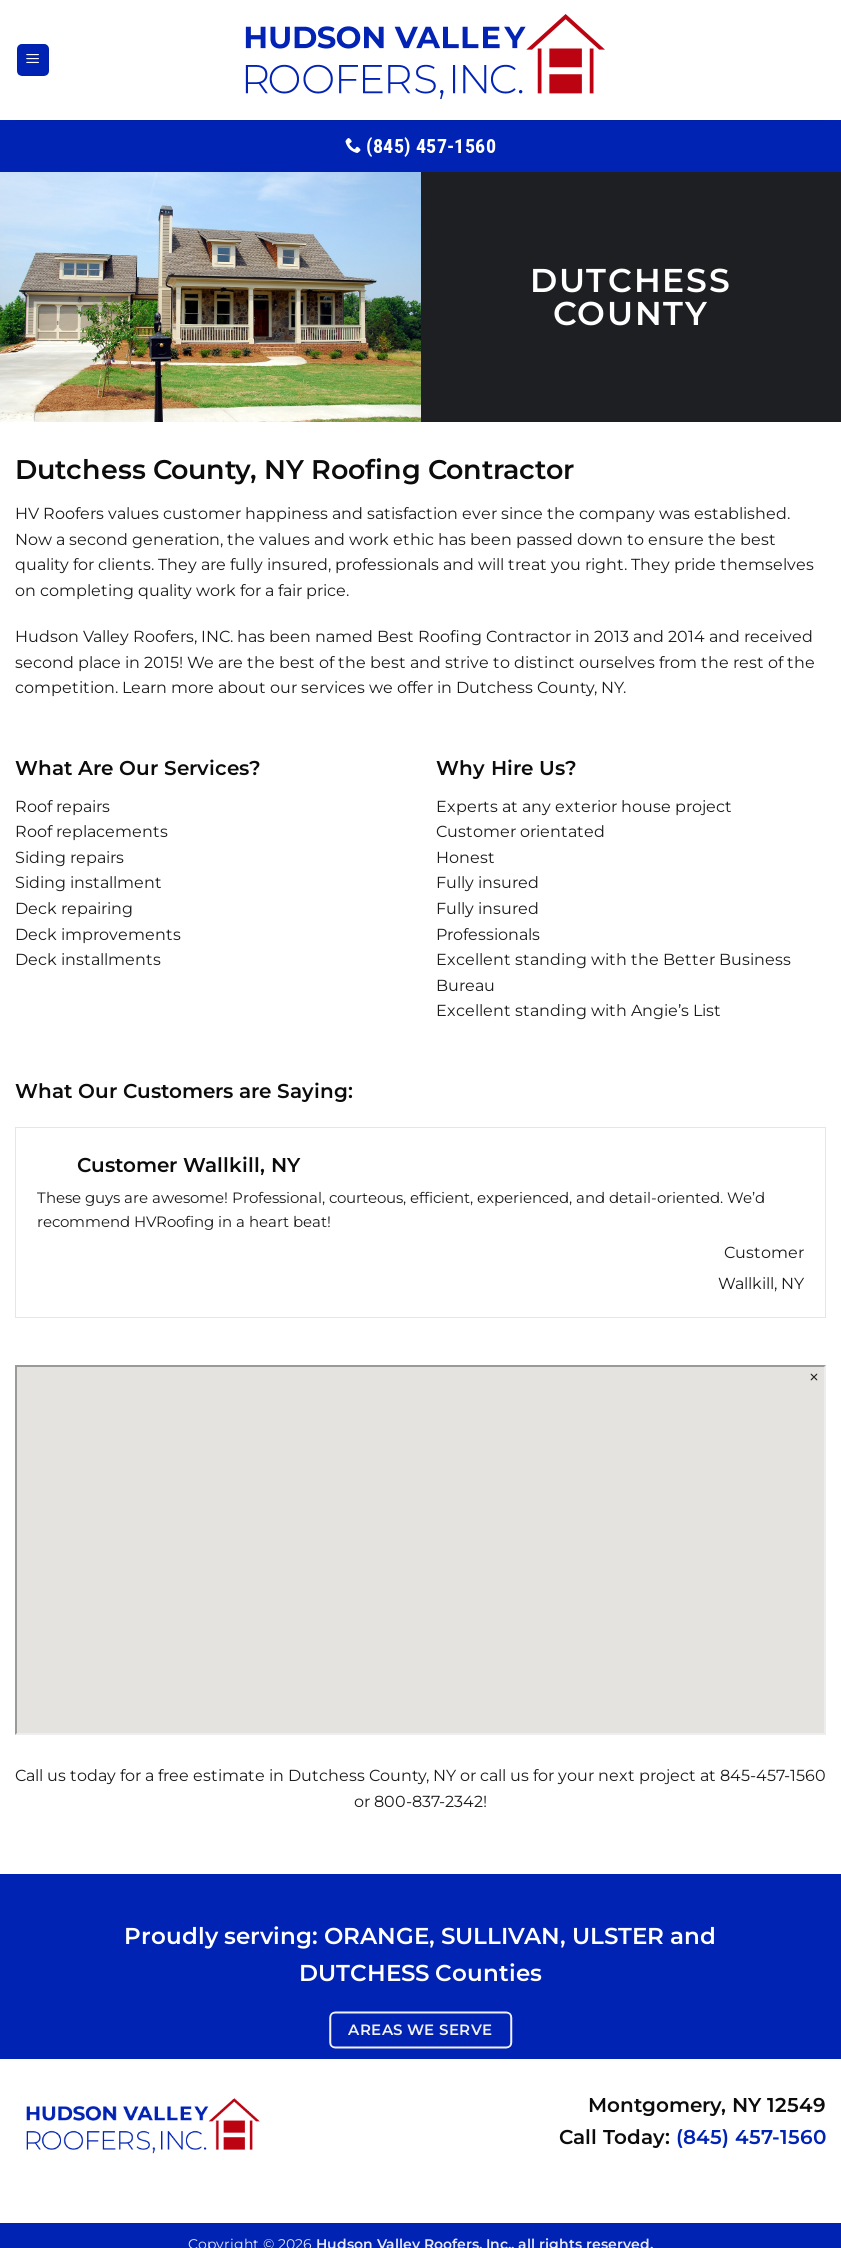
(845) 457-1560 (751, 2137)
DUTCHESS (364, 1972)
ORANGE (376, 1936)
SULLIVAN (500, 1936)
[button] (33, 60)
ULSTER (618, 1936)
